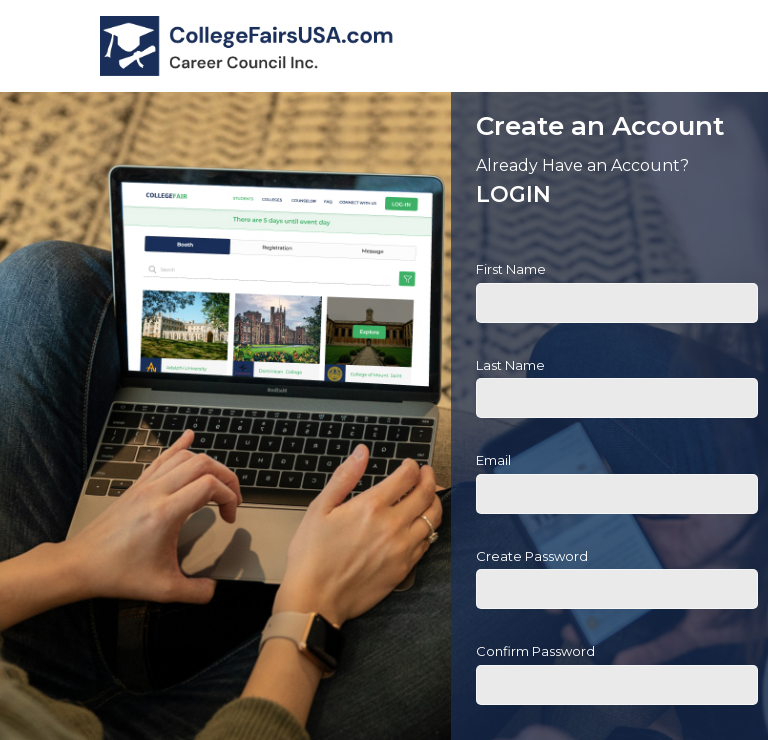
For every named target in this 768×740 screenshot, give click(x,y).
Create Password (532, 556)
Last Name (510, 365)
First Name (511, 269)
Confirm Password (535, 651)
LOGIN (513, 194)
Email (493, 460)
